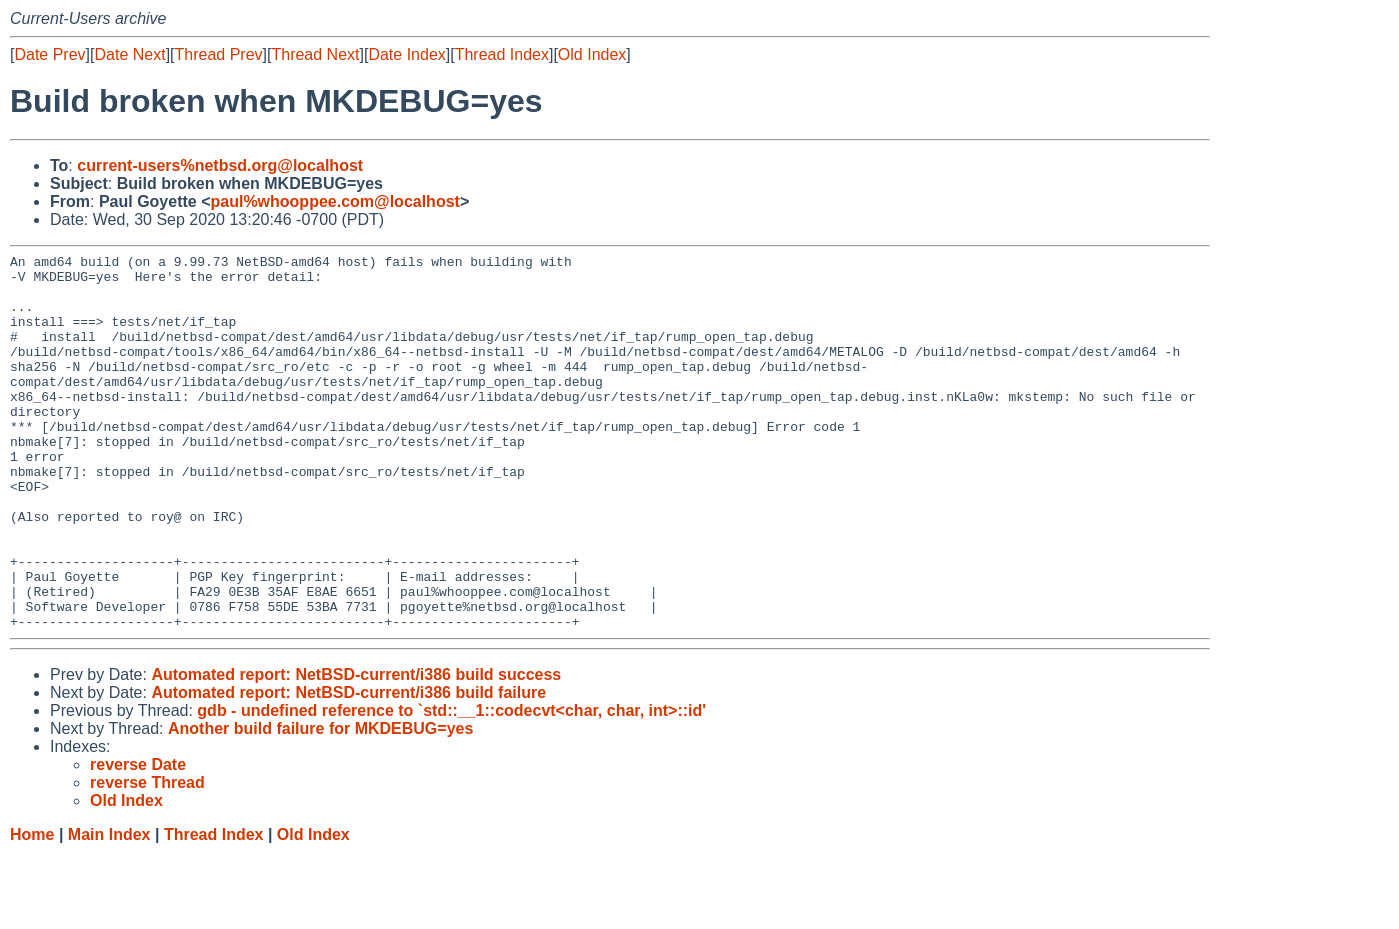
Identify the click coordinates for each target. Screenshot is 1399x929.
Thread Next (315, 54)
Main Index (109, 909)
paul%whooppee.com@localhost (334, 201)
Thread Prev (219, 54)
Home (32, 909)
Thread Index (502, 54)
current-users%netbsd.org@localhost (220, 165)
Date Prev (49, 54)
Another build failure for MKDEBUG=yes (320, 803)
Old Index (592, 54)
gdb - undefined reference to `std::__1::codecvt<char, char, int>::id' (451, 785)
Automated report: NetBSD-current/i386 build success (356, 749)
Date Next (129, 54)
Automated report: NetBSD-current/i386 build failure (348, 767)
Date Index (406, 54)
